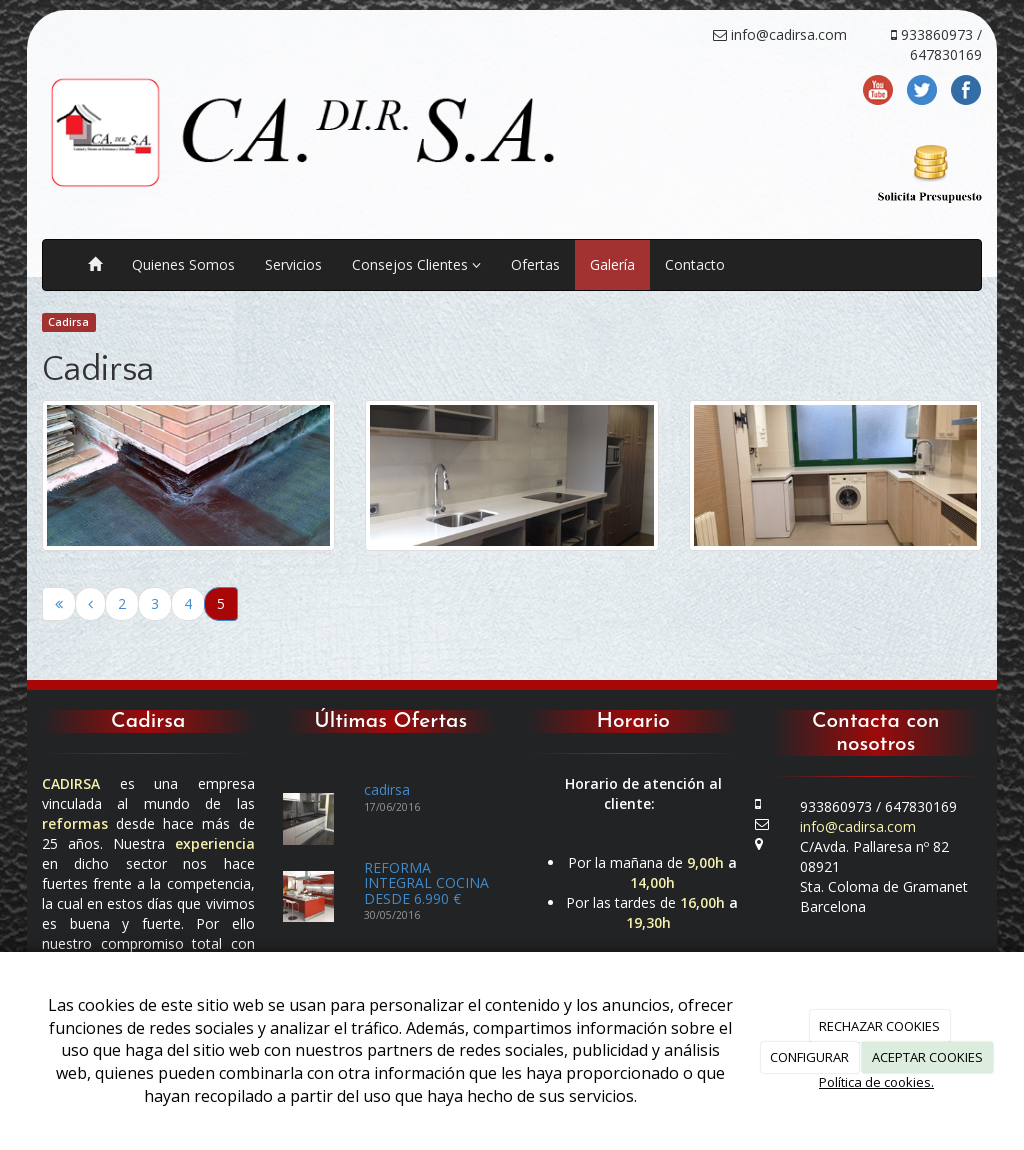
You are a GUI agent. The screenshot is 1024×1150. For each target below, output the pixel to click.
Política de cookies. (876, 1082)
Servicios (293, 264)
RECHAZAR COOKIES (879, 1026)
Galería (612, 264)
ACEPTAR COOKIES (927, 1057)
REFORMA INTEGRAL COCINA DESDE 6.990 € (426, 883)
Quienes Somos (183, 264)
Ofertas (535, 264)
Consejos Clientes (416, 264)
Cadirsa (68, 322)
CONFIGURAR (809, 1057)
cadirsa (387, 789)
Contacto (695, 264)
